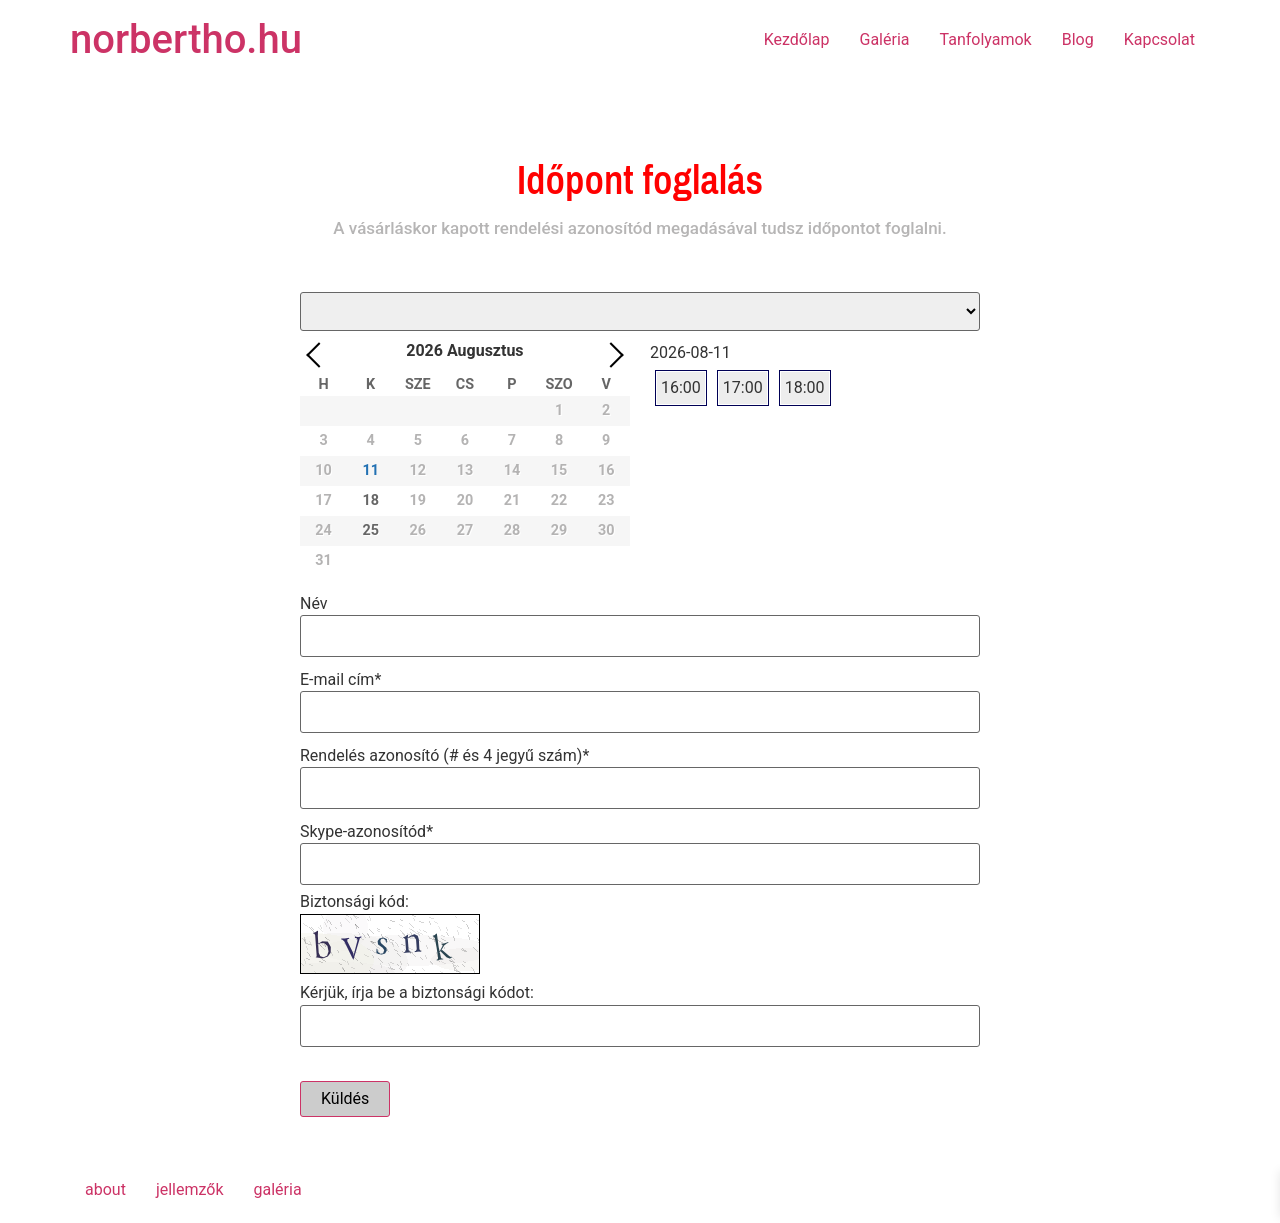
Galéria (885, 39)
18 (370, 500)
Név (314, 602)
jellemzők (190, 1189)
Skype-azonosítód (366, 830)
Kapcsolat (1159, 39)
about (105, 1189)
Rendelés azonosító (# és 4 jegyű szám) (444, 754)
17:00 (743, 387)
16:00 (681, 387)
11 (370, 470)
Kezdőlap (797, 39)
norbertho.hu (186, 39)
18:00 (805, 387)
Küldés (345, 1098)
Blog (1078, 39)
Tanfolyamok (986, 39)
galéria (278, 1189)
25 (370, 530)
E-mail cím (340, 678)
